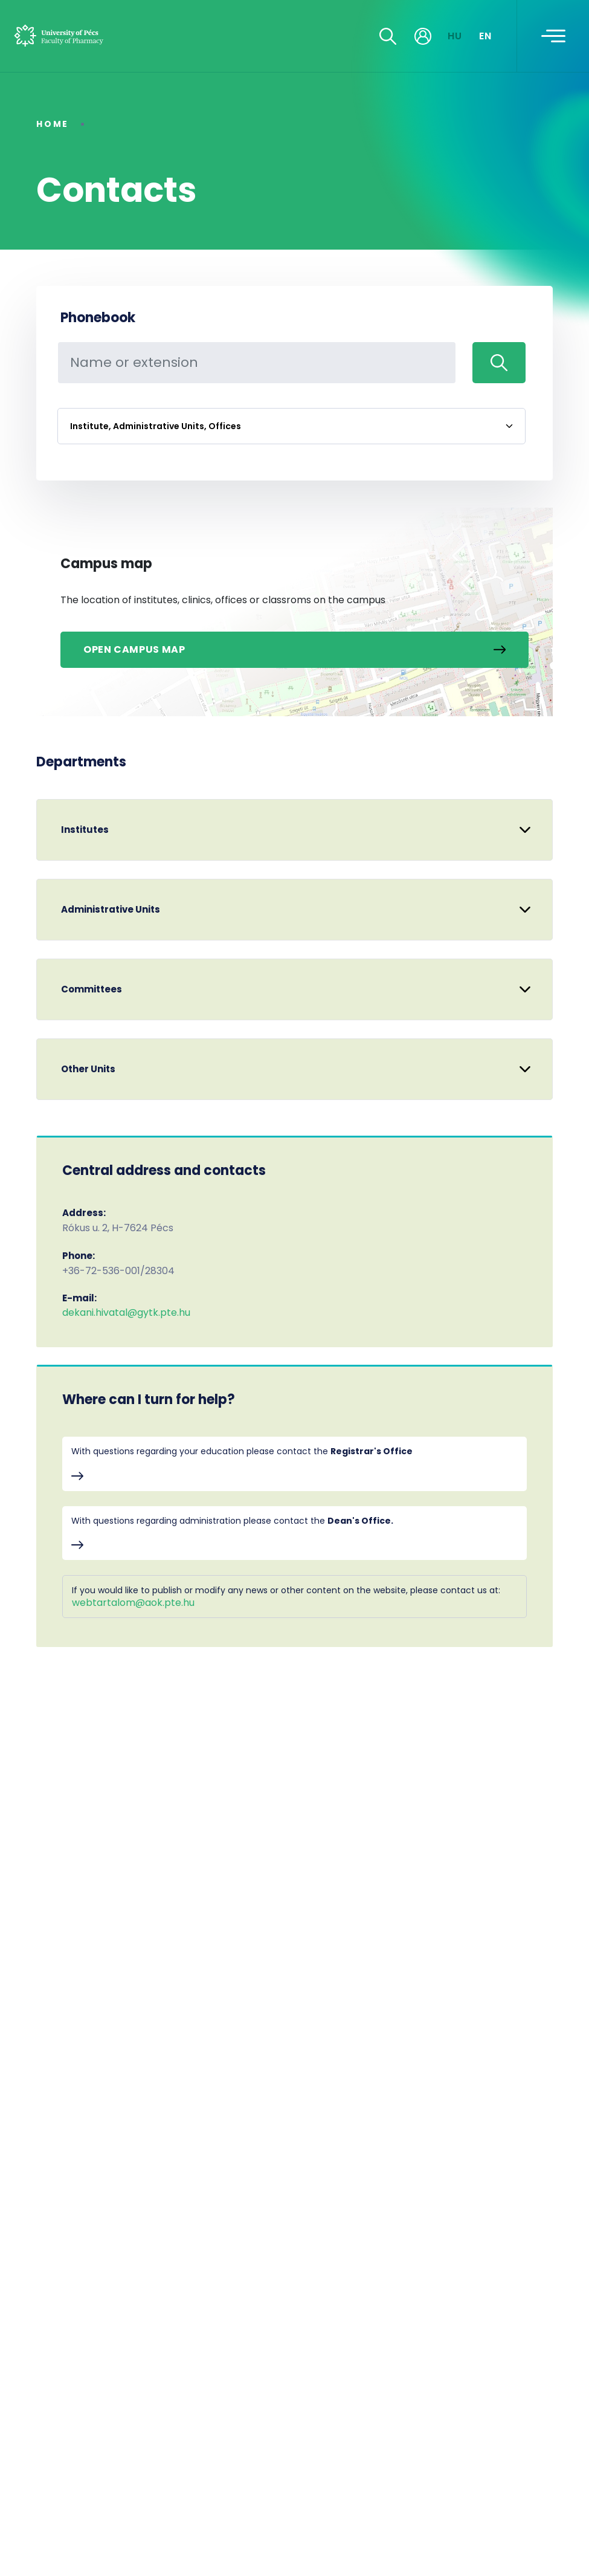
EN (485, 36)
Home (52, 124)
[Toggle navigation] (553, 36)
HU (455, 36)
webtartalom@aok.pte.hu (133, 1603)
